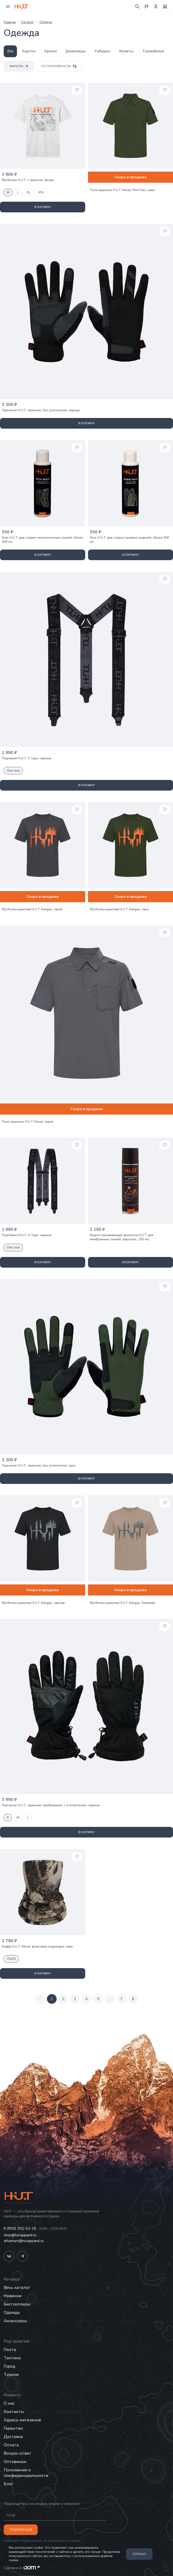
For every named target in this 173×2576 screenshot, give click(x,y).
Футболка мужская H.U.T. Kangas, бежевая (122, 1603)
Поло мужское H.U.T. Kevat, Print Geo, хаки (122, 190)
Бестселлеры (17, 2304)
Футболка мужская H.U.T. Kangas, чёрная (33, 1603)
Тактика (12, 2358)
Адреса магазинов (22, 2420)
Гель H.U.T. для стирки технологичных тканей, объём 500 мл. (42, 539)
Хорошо (139, 2554)
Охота (10, 2349)
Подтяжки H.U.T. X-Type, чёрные (27, 1235)
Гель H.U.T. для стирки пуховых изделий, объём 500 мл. (129, 539)
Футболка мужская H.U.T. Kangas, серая (32, 909)
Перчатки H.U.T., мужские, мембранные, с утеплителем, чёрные (51, 1805)
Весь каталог (17, 2287)
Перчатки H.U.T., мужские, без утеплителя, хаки (38, 1465)
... (110, 1998)
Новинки (13, 2296)
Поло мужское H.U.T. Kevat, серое (27, 1121)
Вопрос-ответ (17, 2453)
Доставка (13, 2436)
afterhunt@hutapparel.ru (24, 2241)
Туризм (11, 2374)
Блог (8, 2484)
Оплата (11, 2445)
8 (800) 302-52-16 (20, 2228)
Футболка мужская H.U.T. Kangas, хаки (119, 909)
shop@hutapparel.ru (20, 2235)
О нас (9, 2403)
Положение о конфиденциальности (26, 2472)
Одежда (12, 2312)
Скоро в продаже (130, 177)
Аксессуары (15, 2321)
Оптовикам (15, 2461)
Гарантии (13, 2428)
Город (9, 2366)
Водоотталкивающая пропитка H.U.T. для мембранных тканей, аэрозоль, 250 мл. (121, 1237)
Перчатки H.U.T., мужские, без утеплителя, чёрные (41, 410)
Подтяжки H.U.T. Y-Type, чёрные (26, 758)
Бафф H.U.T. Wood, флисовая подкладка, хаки (37, 1946)
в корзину (42, 207)
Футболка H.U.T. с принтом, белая (27, 180)
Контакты (14, 2411)
